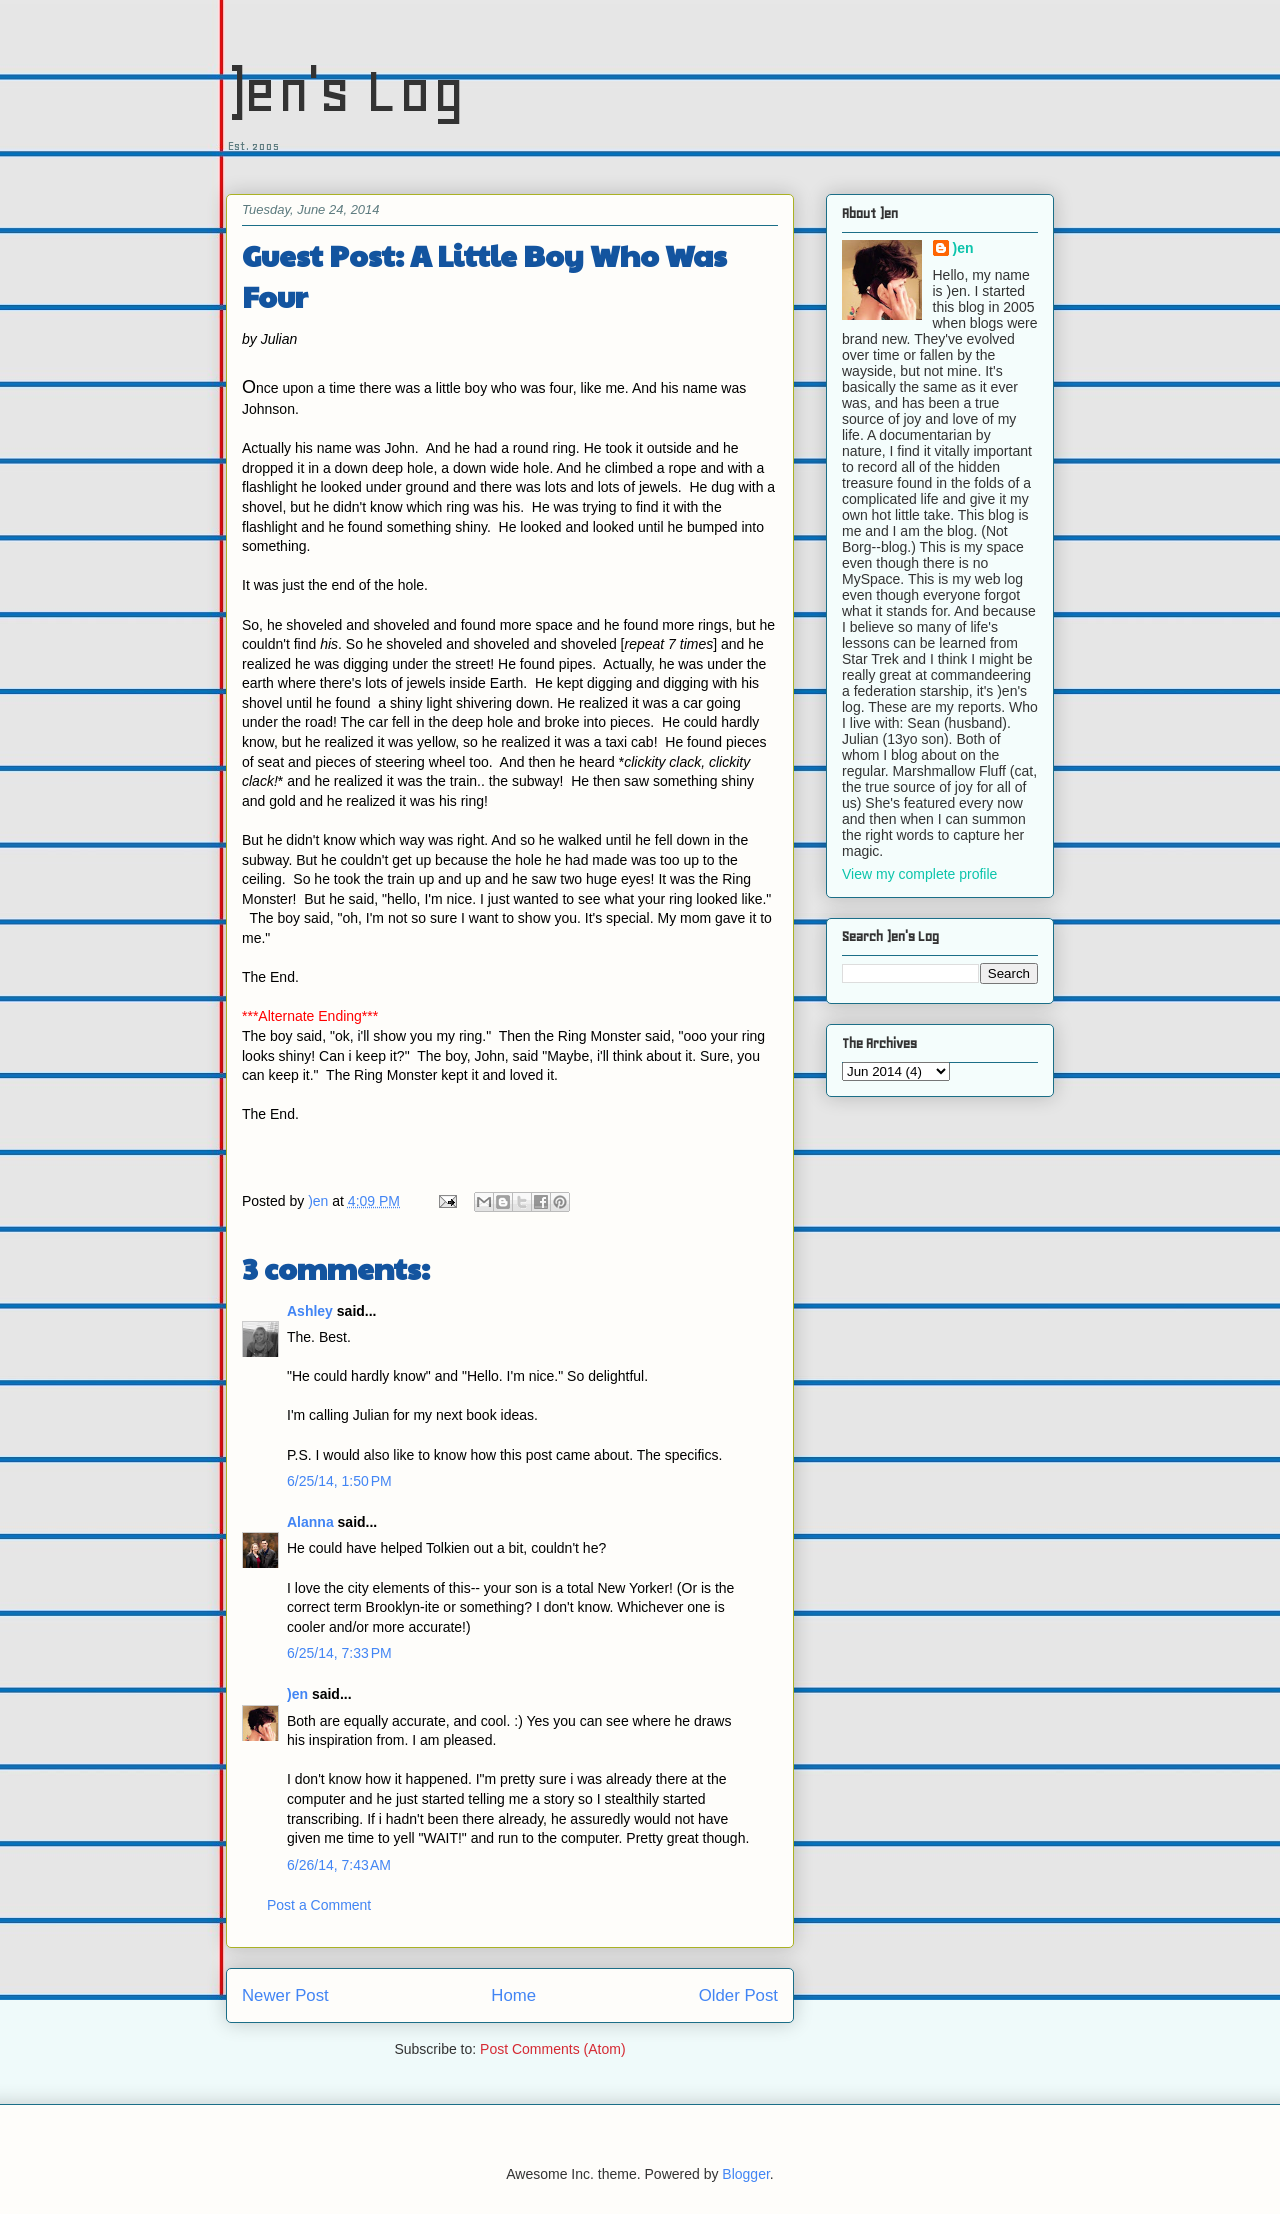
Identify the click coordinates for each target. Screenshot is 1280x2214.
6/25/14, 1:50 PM (339, 1481)
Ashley (310, 1311)
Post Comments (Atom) (552, 2049)
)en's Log (345, 90)
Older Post (738, 1995)
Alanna (310, 1522)
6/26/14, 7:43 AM (339, 1865)
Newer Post (285, 1995)
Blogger (745, 2174)
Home (513, 1995)
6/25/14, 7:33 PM (339, 1653)
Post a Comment (319, 1905)
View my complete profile (919, 874)
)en (297, 1694)
